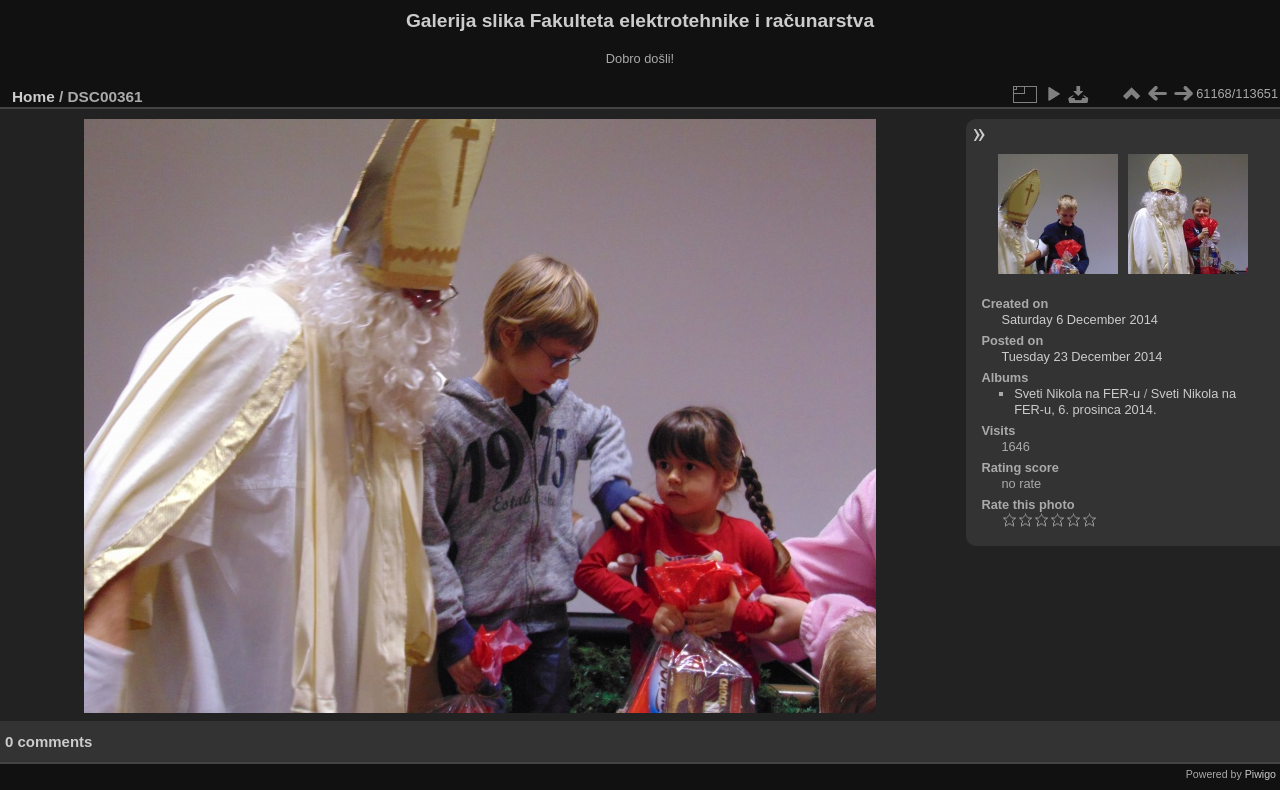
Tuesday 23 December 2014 (1081, 356)
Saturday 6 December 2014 (1079, 319)
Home (33, 96)
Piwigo (1260, 774)
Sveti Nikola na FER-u (1077, 393)
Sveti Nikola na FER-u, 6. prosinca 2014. (1125, 401)
